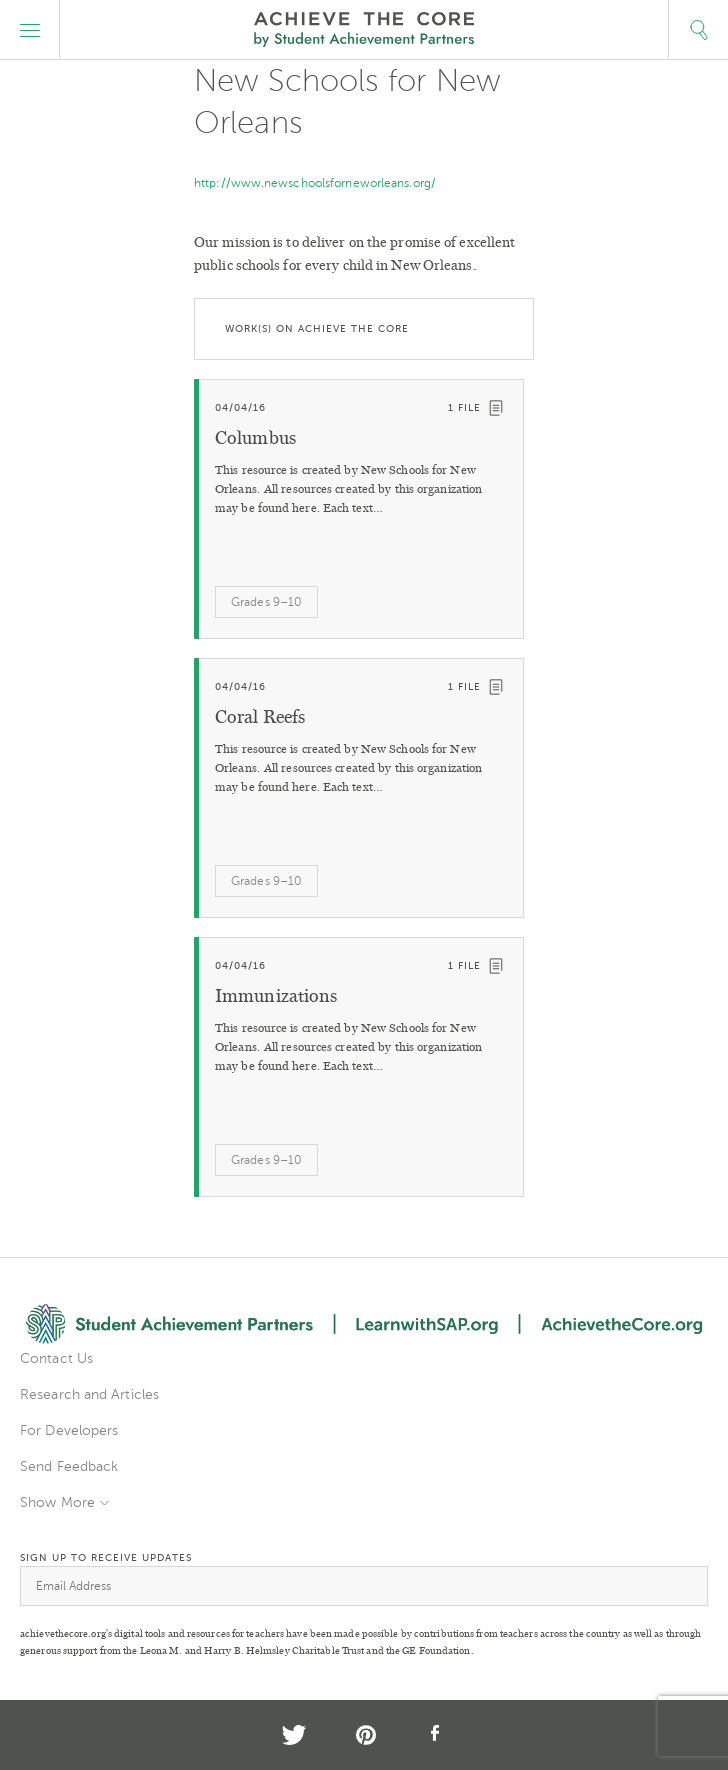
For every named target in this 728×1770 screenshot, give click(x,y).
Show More (57, 1502)
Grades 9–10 (266, 602)
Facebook (436, 1735)
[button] (30, 30)
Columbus (255, 438)
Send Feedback (69, 1466)
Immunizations (276, 996)
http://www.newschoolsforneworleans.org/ (315, 183)
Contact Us (56, 1358)
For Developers (69, 1430)
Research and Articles (89, 1394)
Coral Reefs (260, 717)
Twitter (294, 1735)
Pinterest (366, 1735)
